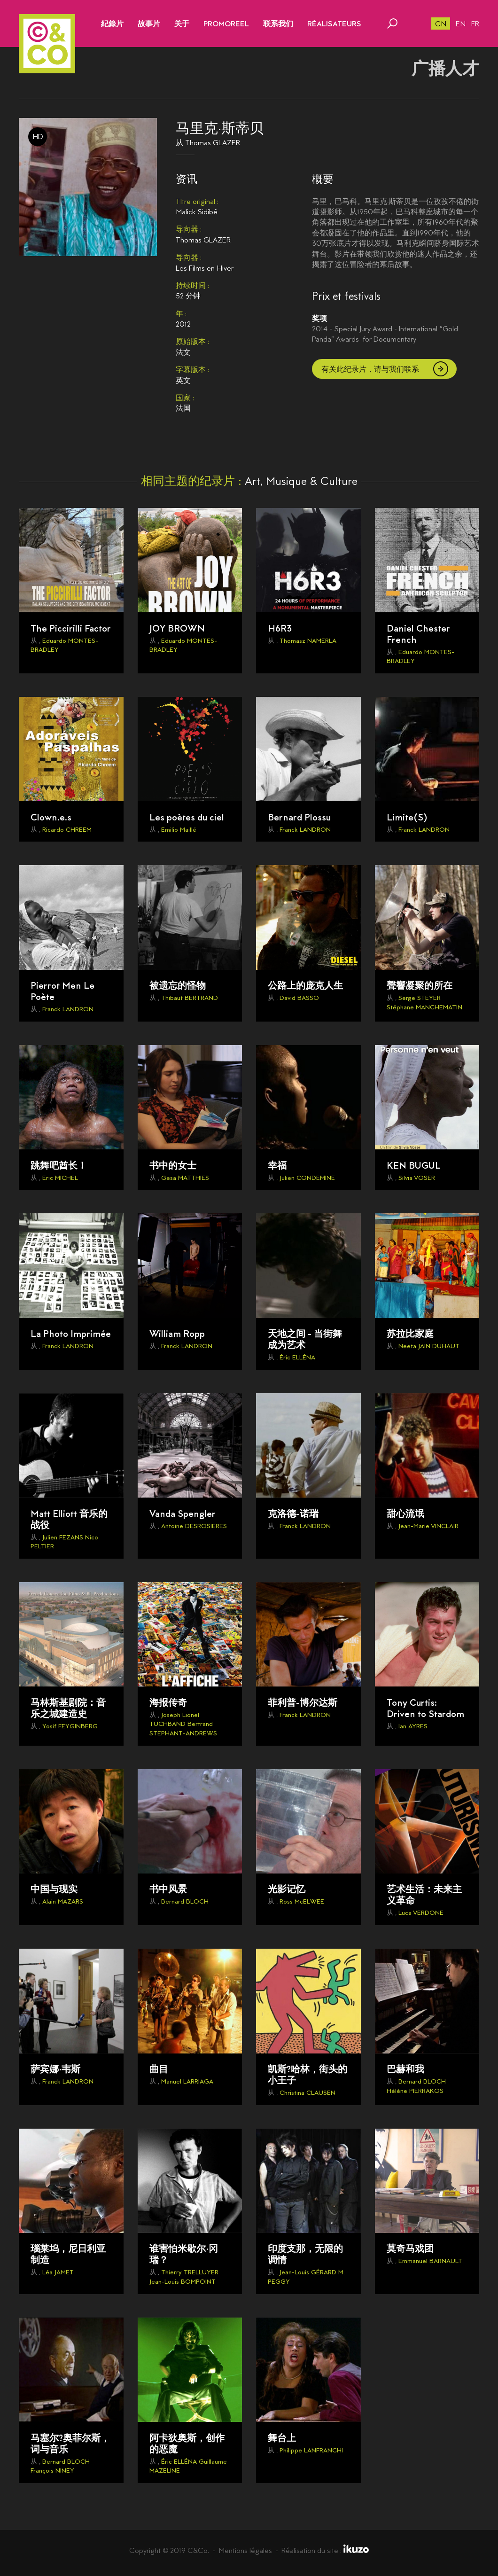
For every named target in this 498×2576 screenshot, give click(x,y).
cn (440, 23)
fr (475, 23)
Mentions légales (245, 2550)
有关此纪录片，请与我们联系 (370, 369)
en (461, 23)
